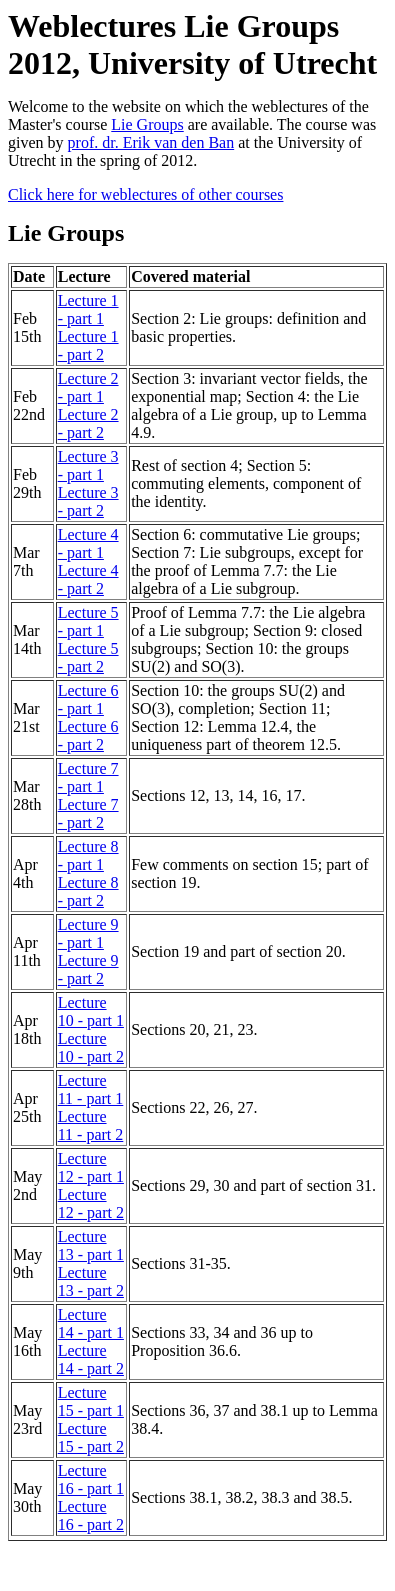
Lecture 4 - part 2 (88, 579)
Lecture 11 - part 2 (91, 1125)
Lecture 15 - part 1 (91, 1401)
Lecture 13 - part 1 (91, 1245)
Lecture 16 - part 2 (91, 1515)
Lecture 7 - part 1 (88, 777)
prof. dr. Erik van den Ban (151, 142)
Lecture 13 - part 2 (91, 1281)
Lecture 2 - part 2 (88, 423)
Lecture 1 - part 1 (88, 309)
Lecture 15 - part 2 (91, 1437)
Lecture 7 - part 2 (88, 813)
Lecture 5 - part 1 (88, 621)
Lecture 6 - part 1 (88, 699)
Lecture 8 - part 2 (88, 891)
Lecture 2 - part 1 (88, 387)
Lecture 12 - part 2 (91, 1203)
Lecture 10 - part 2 (91, 1047)
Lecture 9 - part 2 (88, 969)
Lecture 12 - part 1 (91, 1167)
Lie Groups (147, 124)
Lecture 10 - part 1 (91, 1011)
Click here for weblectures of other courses (145, 194)
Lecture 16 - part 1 (91, 1479)
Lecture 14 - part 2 (91, 1359)
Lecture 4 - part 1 (88, 543)
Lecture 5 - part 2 (88, 657)
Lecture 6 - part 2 (88, 735)
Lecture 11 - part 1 (91, 1089)
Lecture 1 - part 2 (88, 345)
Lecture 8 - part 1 (88, 855)
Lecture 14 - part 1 (91, 1323)
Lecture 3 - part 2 (88, 501)
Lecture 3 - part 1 (88, 465)
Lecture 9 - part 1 (88, 933)
